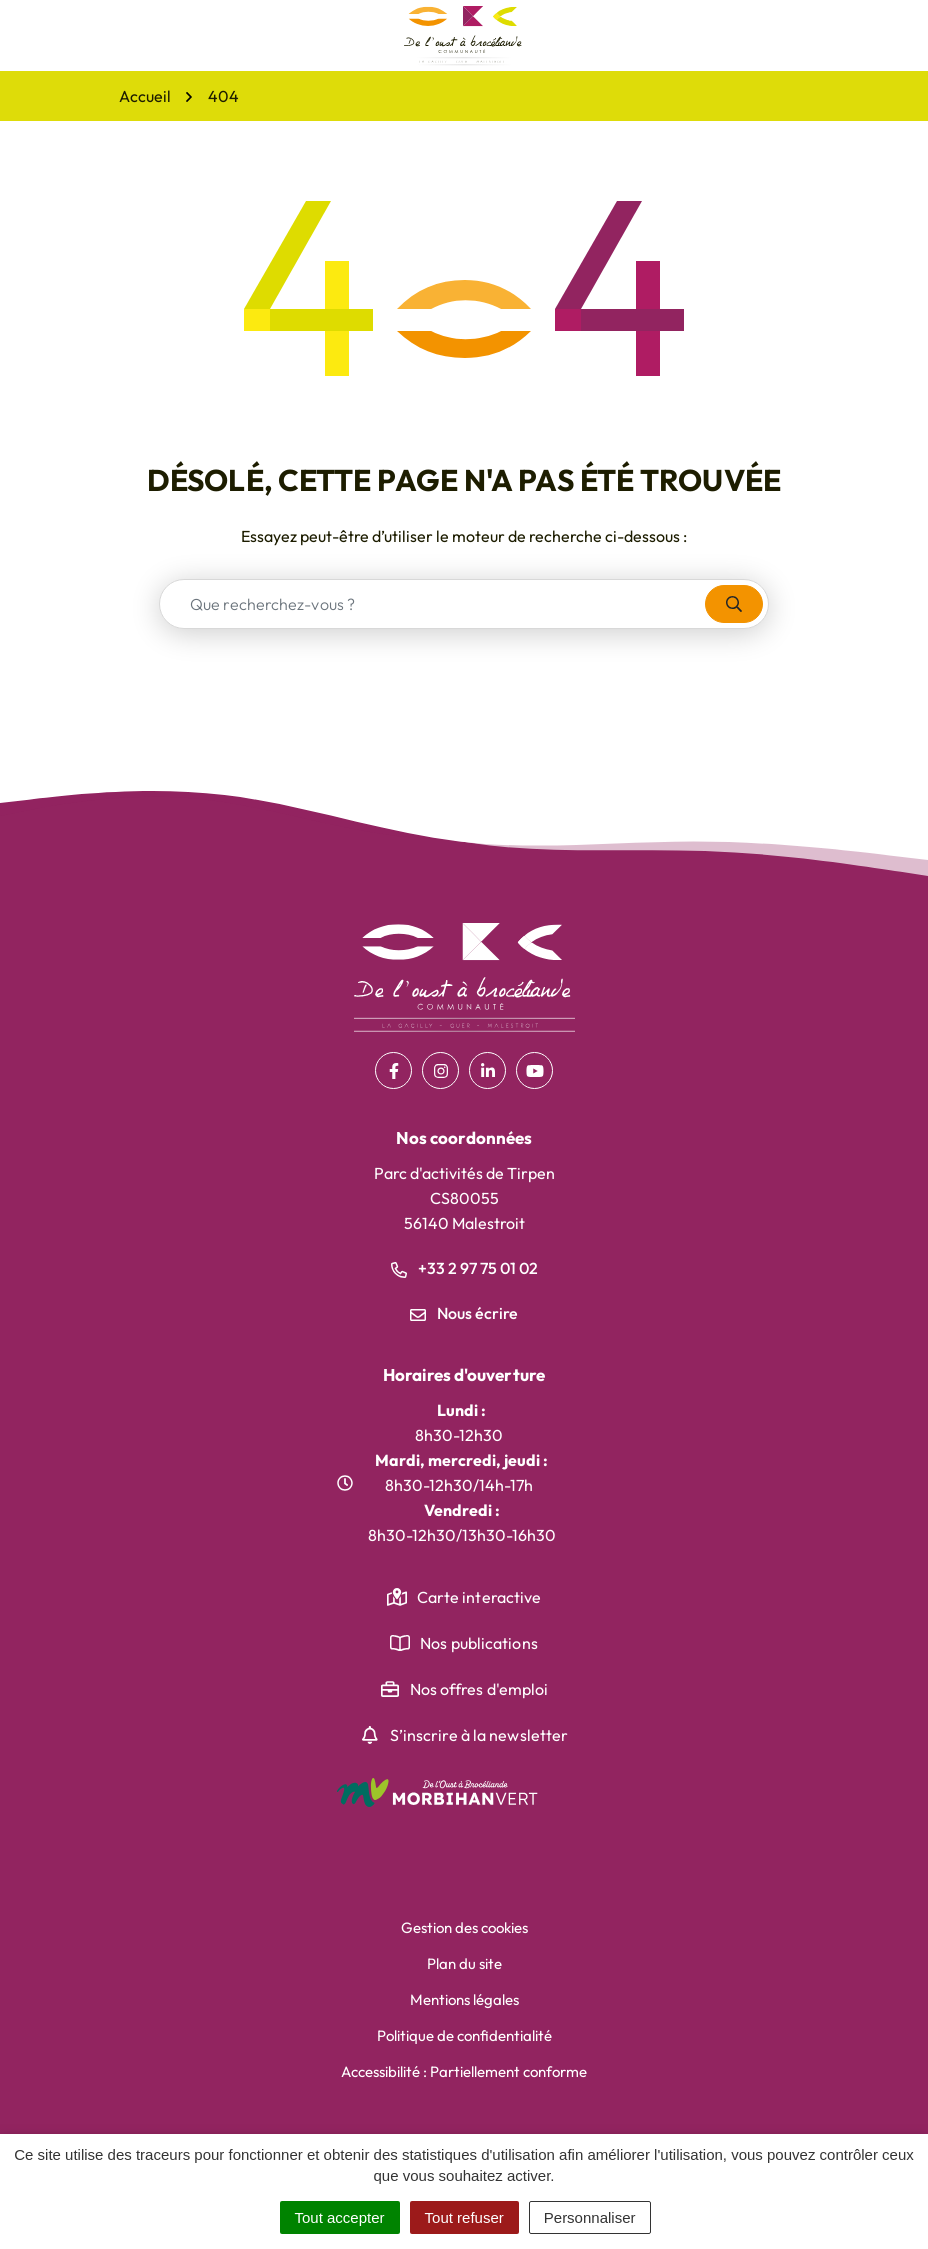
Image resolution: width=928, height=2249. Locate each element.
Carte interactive (479, 1597)
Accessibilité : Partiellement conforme (464, 2071)
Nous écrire (464, 1313)
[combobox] (433, 604)
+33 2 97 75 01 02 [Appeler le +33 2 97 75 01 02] (464, 1268)
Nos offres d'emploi (479, 1689)
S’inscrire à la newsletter (479, 1735)
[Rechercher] (734, 604)
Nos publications (479, 1643)
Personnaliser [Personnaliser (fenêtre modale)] (590, 2217)
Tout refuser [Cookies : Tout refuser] (464, 2217)
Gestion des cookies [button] (464, 1927)
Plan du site (464, 1963)
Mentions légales (464, 1999)
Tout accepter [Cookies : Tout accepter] (340, 2217)
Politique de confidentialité (464, 2035)
